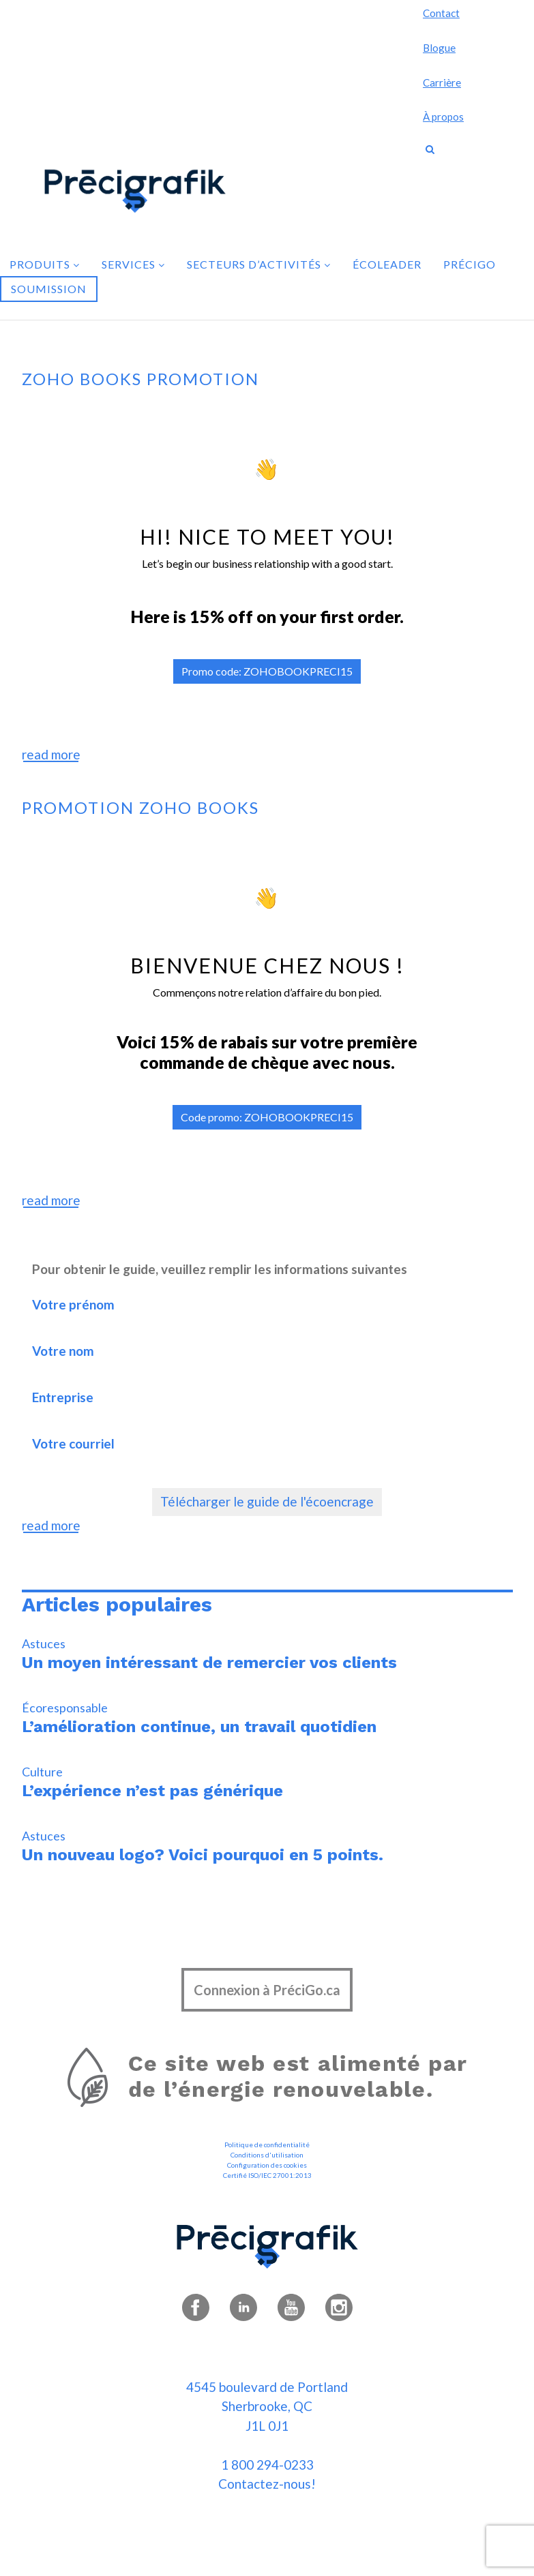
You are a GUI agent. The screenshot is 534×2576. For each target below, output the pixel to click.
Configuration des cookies (267, 2165)
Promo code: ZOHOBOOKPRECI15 (267, 671)
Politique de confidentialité (267, 2144)
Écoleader (387, 264)
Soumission (49, 288)
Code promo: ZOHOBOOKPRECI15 (267, 1116)
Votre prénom (176, 1317)
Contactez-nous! (267, 2483)
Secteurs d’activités (259, 264)
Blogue (439, 48)
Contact (441, 13)
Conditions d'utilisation (267, 2155)
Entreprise (176, 1410)
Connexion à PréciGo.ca (267, 1990)
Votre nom (176, 1363)
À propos (443, 116)
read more (51, 754)
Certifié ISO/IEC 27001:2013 (267, 2175)
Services (133, 264)
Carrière (442, 82)
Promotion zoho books (140, 807)
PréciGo (469, 264)
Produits (45, 264)
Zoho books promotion (140, 379)
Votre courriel (176, 1456)
